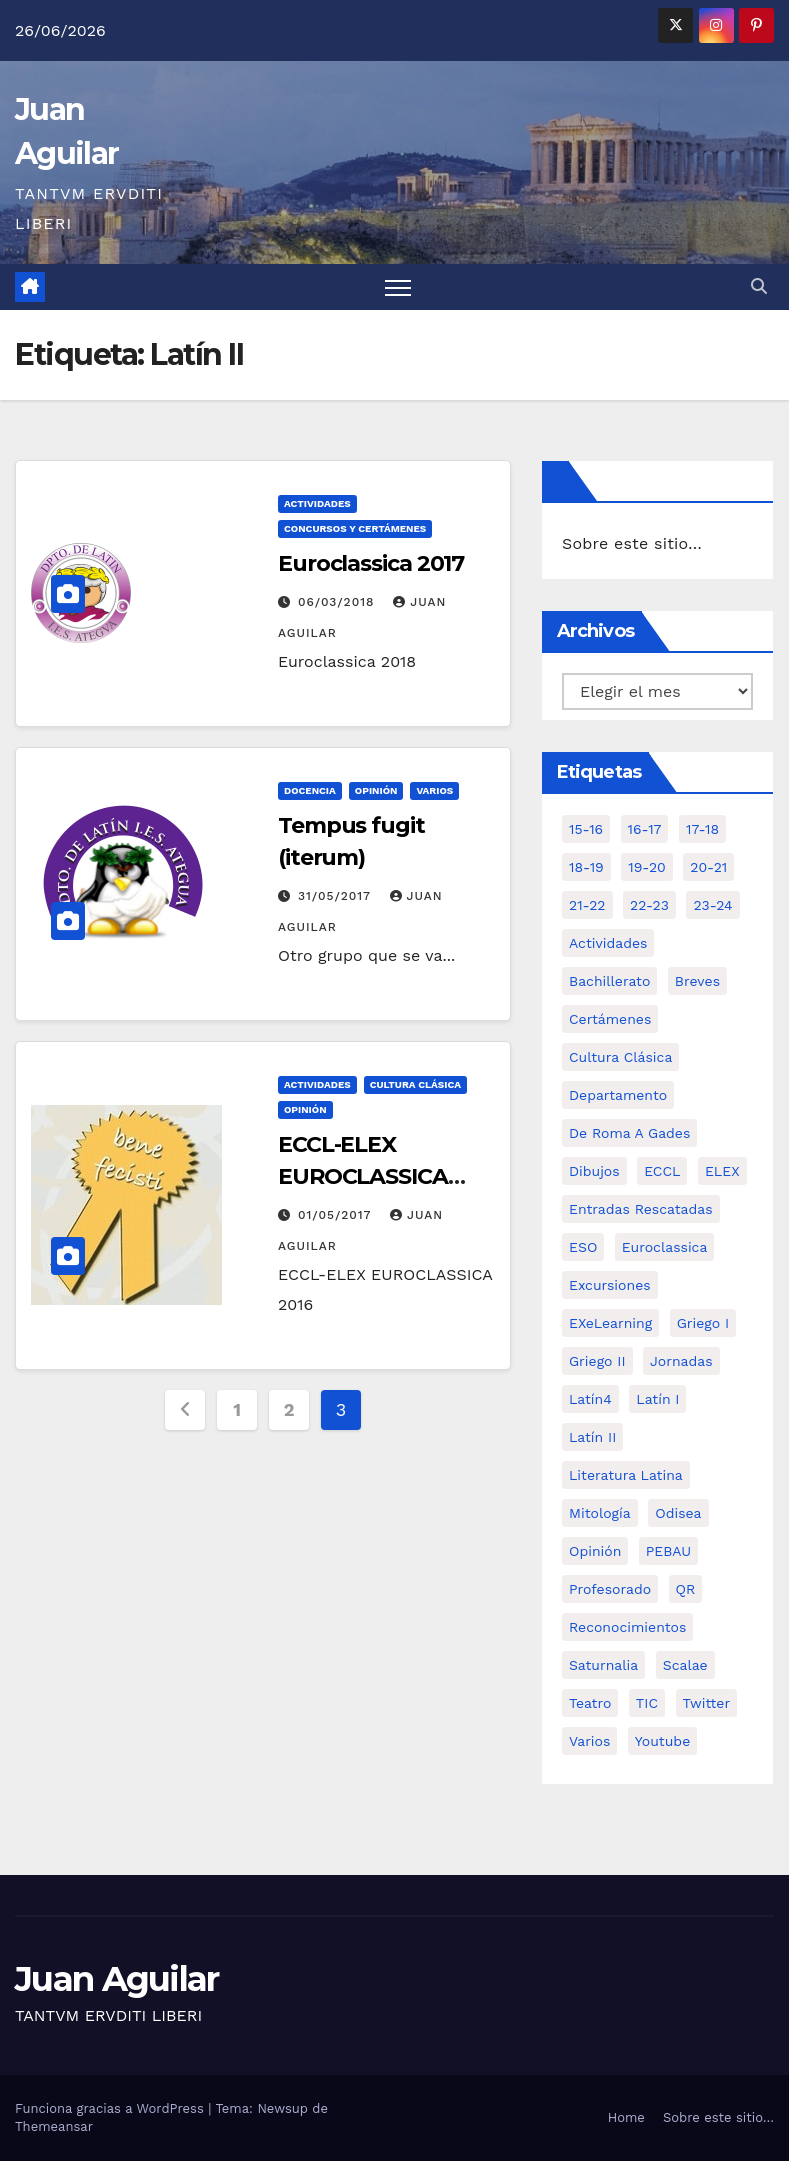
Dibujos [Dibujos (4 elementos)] (594, 1171)
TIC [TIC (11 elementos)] (647, 1703)
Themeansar (54, 2126)
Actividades (317, 503)
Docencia (310, 790)
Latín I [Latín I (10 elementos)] (657, 1399)
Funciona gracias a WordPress (111, 2108)
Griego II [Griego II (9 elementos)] (597, 1361)
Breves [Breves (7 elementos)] (697, 981)
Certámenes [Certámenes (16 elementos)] (610, 1019)
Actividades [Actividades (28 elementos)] (608, 943)
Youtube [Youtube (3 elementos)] (662, 1741)
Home (626, 2117)
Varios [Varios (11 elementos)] (589, 1741)
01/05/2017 (337, 1215)
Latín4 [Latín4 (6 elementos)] (590, 1399)
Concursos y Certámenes (355, 528)
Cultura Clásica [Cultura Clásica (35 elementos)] (620, 1057)
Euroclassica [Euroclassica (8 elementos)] (665, 1247)
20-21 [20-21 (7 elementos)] (708, 867)
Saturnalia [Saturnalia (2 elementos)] (603, 1665)
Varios (434, 790)
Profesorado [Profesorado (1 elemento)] (610, 1589)
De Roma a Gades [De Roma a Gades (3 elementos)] (629, 1133)
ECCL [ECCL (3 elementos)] (662, 1171)
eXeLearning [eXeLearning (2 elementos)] (610, 1323)
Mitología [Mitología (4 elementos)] (600, 1513)
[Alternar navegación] (398, 287)
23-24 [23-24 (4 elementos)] (712, 905)
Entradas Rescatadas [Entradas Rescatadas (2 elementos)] (641, 1209)
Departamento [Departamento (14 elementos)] (618, 1095)
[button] (759, 286)
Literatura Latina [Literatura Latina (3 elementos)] (626, 1475)
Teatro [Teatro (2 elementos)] (590, 1703)
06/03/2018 (338, 602)
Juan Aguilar (117, 1979)
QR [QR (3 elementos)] (686, 1589)
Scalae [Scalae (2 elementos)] (685, 1665)
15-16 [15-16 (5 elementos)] (586, 829)
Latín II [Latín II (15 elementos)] (592, 1437)
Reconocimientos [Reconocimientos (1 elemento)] (627, 1627)
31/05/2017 (337, 896)
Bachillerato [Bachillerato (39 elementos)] (609, 981)
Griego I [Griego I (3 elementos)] (703, 1323)
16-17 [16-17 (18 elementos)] (645, 829)
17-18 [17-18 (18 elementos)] (702, 829)
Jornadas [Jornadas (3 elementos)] (681, 1361)
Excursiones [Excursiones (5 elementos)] (610, 1285)
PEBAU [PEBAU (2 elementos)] (668, 1551)
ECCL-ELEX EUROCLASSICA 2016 (363, 1176)
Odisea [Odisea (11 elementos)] (678, 1513)
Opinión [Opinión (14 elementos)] (595, 1551)
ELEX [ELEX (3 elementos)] (722, 1171)
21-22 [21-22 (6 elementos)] (587, 905)
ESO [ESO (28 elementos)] (583, 1247)
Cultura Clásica (415, 1084)
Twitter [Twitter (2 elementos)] (707, 1703)
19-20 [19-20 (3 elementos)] (647, 867)
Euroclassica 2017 (371, 563)
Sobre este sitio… (632, 543)
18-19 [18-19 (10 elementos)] (586, 867)
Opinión (376, 790)
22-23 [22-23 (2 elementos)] (649, 905)
